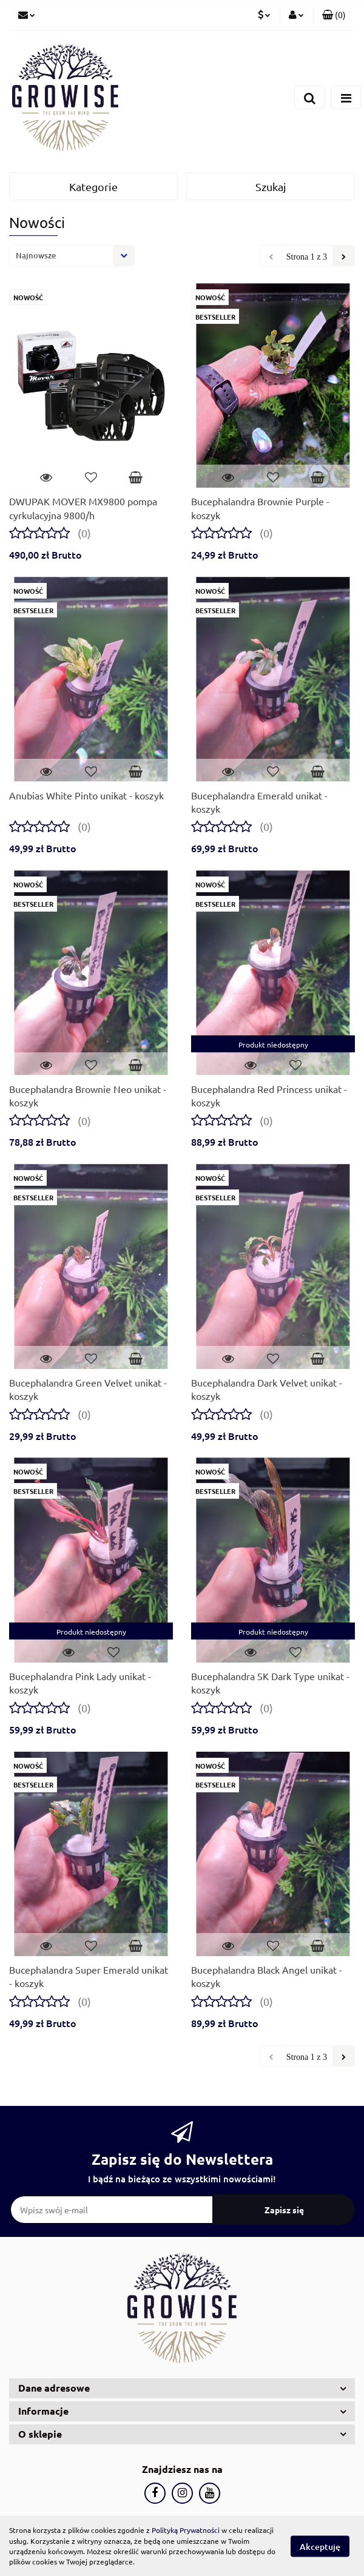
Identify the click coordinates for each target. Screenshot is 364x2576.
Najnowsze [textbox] (36, 255)
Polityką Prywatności (186, 2530)
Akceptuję (320, 2546)
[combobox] (72, 255)
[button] (334, 15)
